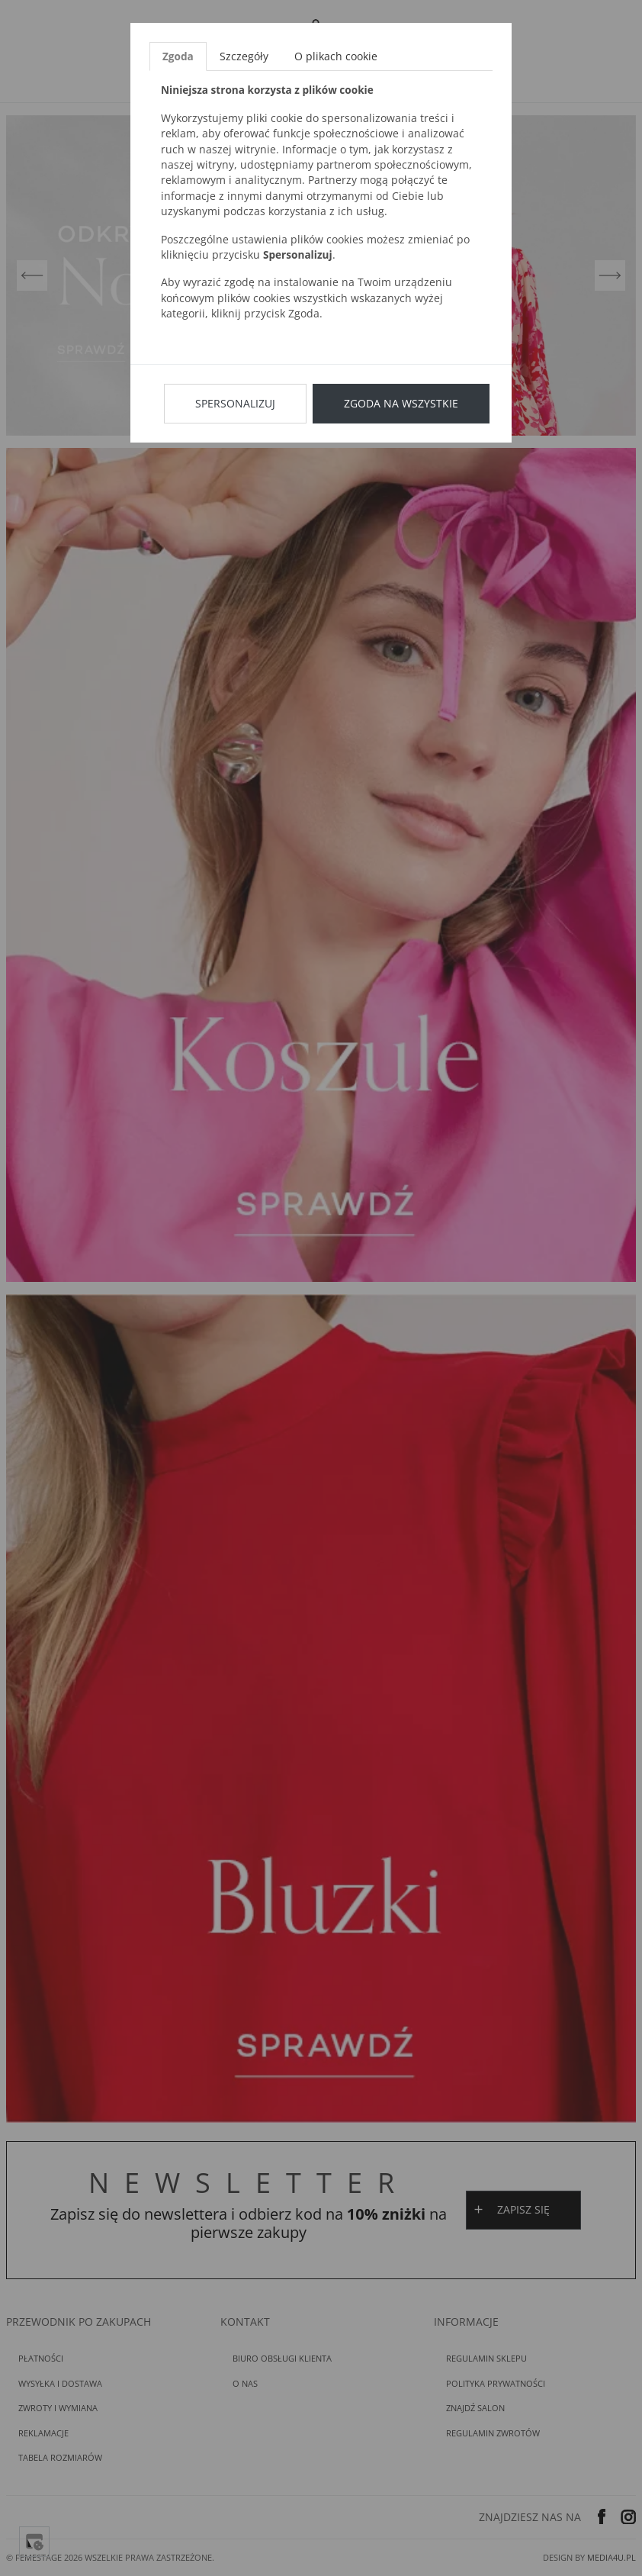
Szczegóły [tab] (244, 56)
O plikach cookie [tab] (335, 56)
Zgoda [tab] (178, 56)
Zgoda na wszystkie (401, 403)
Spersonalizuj (235, 403)
